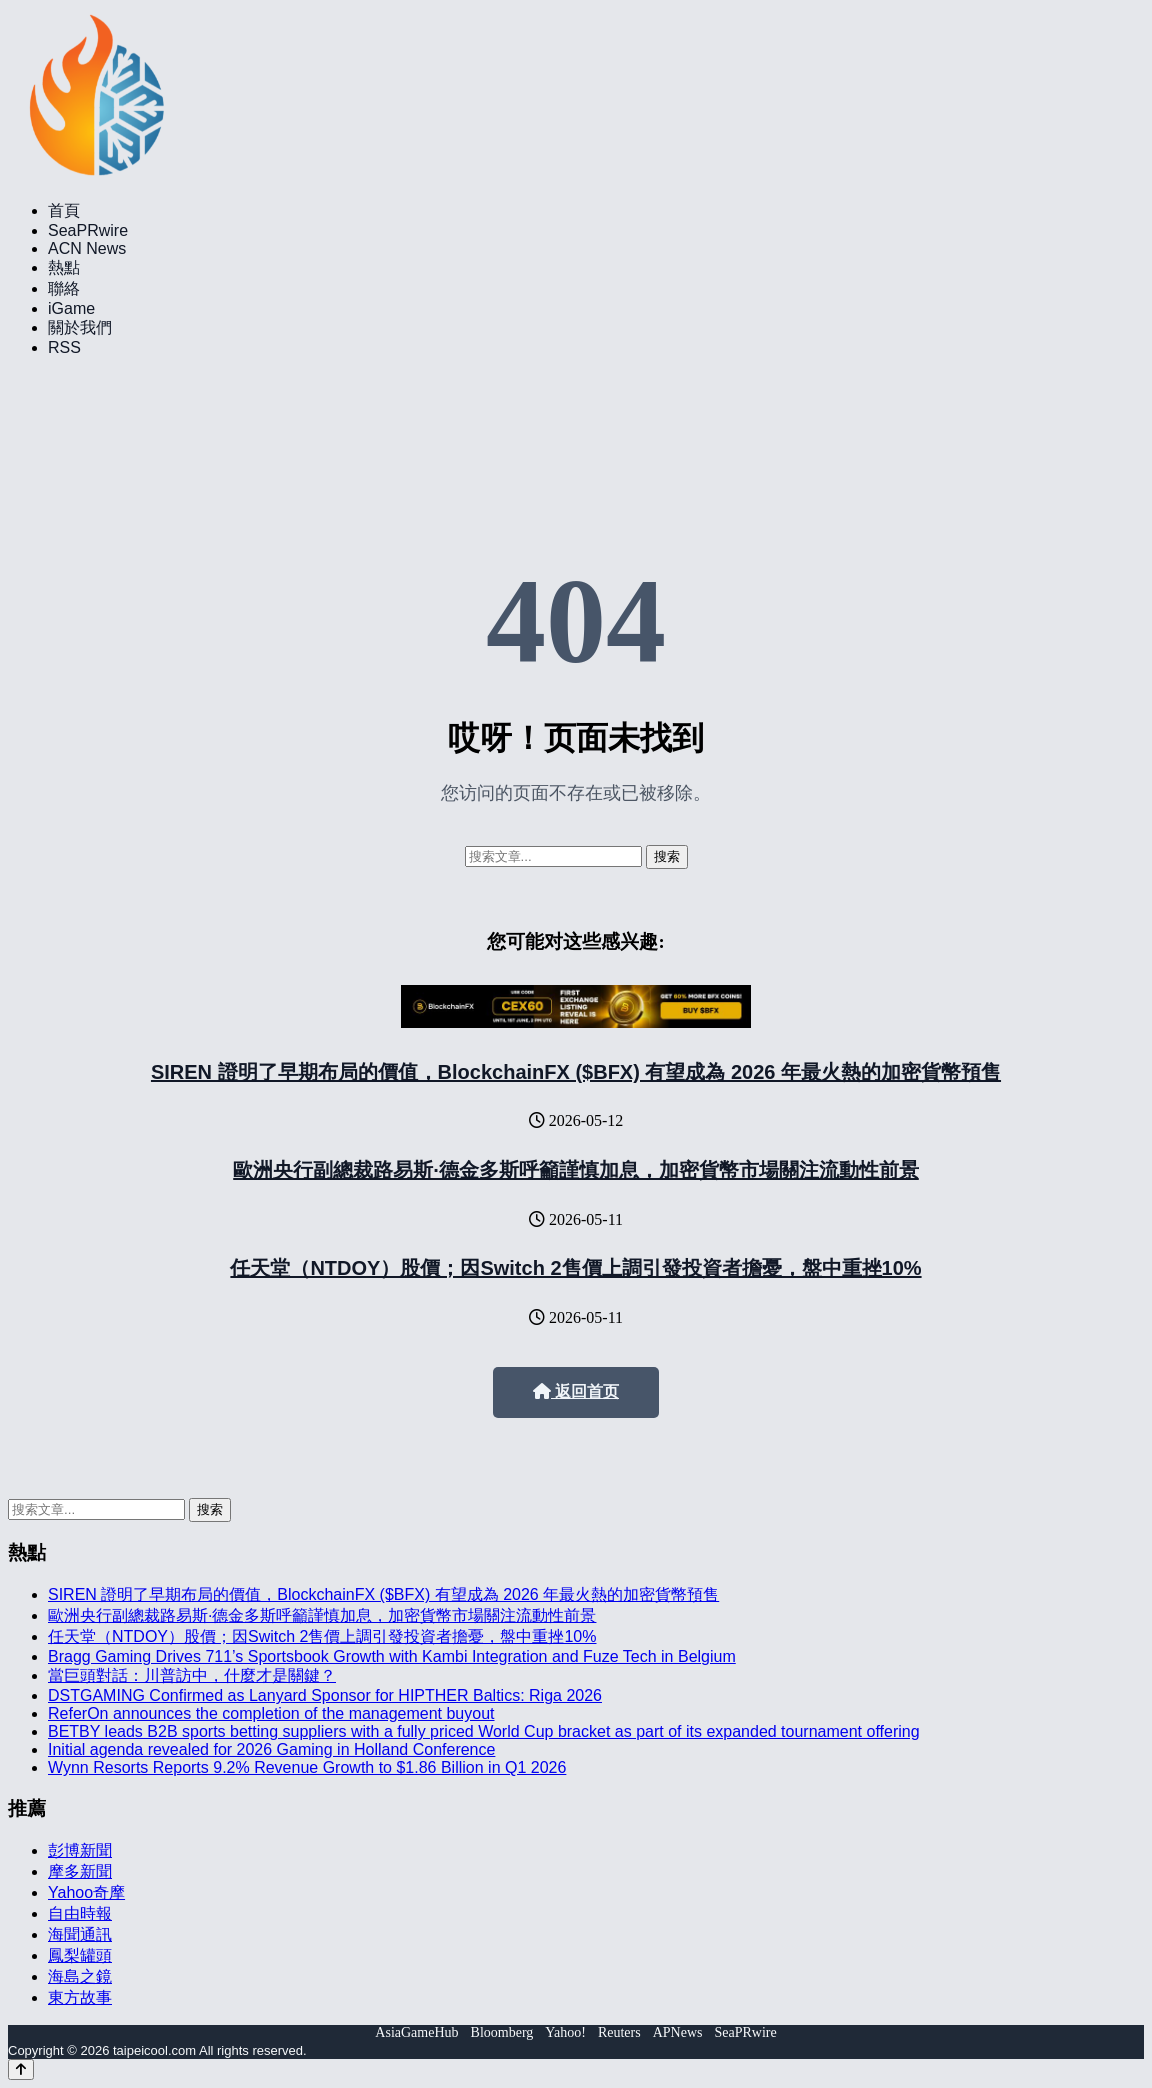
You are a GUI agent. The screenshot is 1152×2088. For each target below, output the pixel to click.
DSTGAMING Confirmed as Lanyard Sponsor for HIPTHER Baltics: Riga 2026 (325, 1695)
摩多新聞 (80, 1871)
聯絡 (64, 288)
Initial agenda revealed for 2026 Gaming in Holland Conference (271, 1749)
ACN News (87, 248)
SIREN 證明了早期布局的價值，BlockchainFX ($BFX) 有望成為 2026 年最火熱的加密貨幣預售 (576, 1072)
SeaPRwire (88, 230)
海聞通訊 (80, 1934)
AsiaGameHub (416, 2032)
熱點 (64, 267)
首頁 (64, 210)
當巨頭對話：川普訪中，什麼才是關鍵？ (192, 1675)
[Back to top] (21, 2069)
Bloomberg (502, 2032)
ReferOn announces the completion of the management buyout (271, 1713)
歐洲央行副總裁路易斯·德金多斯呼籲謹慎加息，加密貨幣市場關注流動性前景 (576, 1170)
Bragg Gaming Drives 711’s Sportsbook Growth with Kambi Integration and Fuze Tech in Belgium (392, 1656)
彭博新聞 (80, 1850)
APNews (678, 2032)
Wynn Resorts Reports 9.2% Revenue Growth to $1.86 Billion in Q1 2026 (307, 1767)
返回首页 (576, 1391)
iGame (71, 308)
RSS (64, 347)
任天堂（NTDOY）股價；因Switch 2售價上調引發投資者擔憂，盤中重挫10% (575, 1268)
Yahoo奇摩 (86, 1892)
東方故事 (80, 1997)
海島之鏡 (80, 1976)
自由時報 (80, 1913)
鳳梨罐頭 (80, 1955)
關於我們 (80, 327)
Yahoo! (565, 2032)
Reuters (619, 2032)
